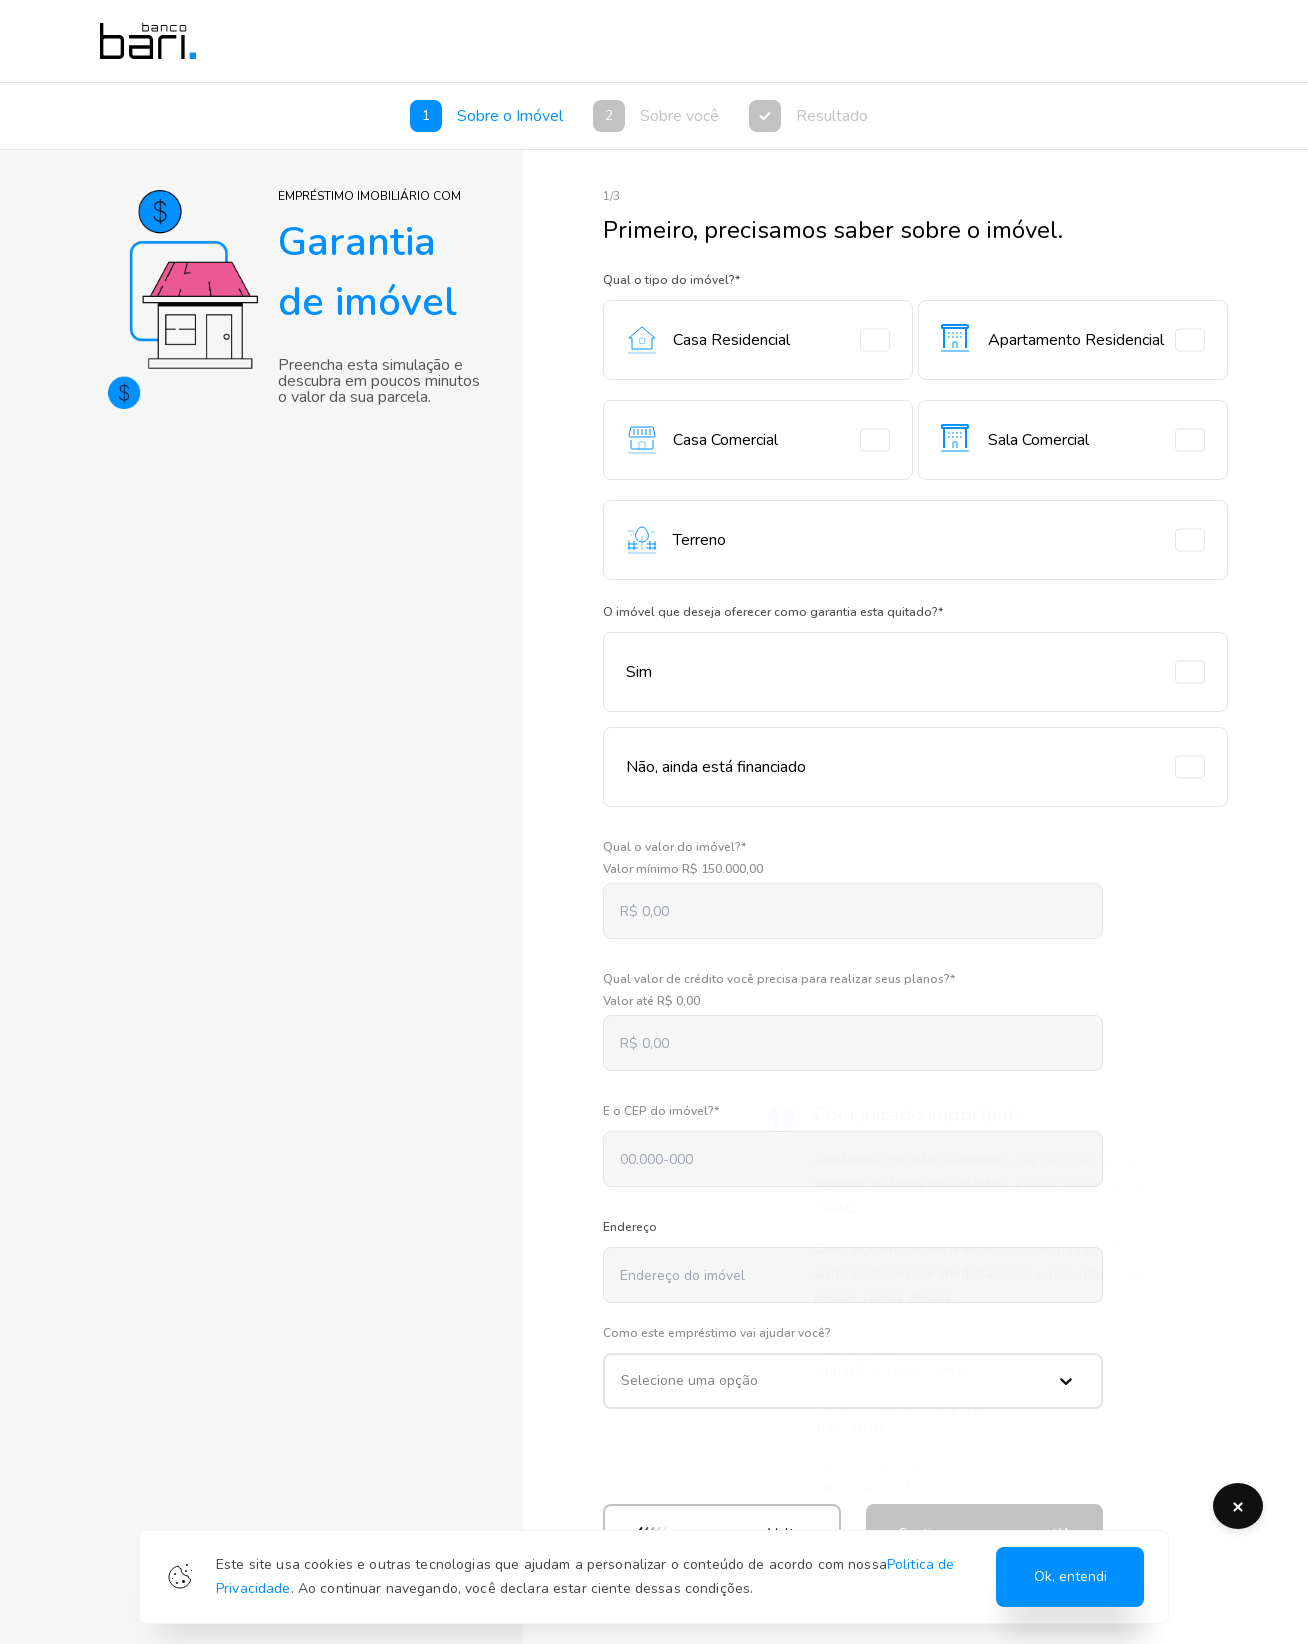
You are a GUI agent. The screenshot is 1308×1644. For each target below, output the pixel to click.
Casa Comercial (758, 440)
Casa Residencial (758, 340)
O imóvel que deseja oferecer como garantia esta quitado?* (773, 612)
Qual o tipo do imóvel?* (671, 280)
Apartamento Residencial (1073, 340)
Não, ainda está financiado (915, 767)
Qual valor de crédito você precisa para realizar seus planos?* (779, 979)
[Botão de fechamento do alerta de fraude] (1238, 1506)
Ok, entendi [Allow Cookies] (1070, 1576)
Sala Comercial (1073, 440)
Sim (915, 672)
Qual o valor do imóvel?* (674, 847)
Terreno (915, 540)
